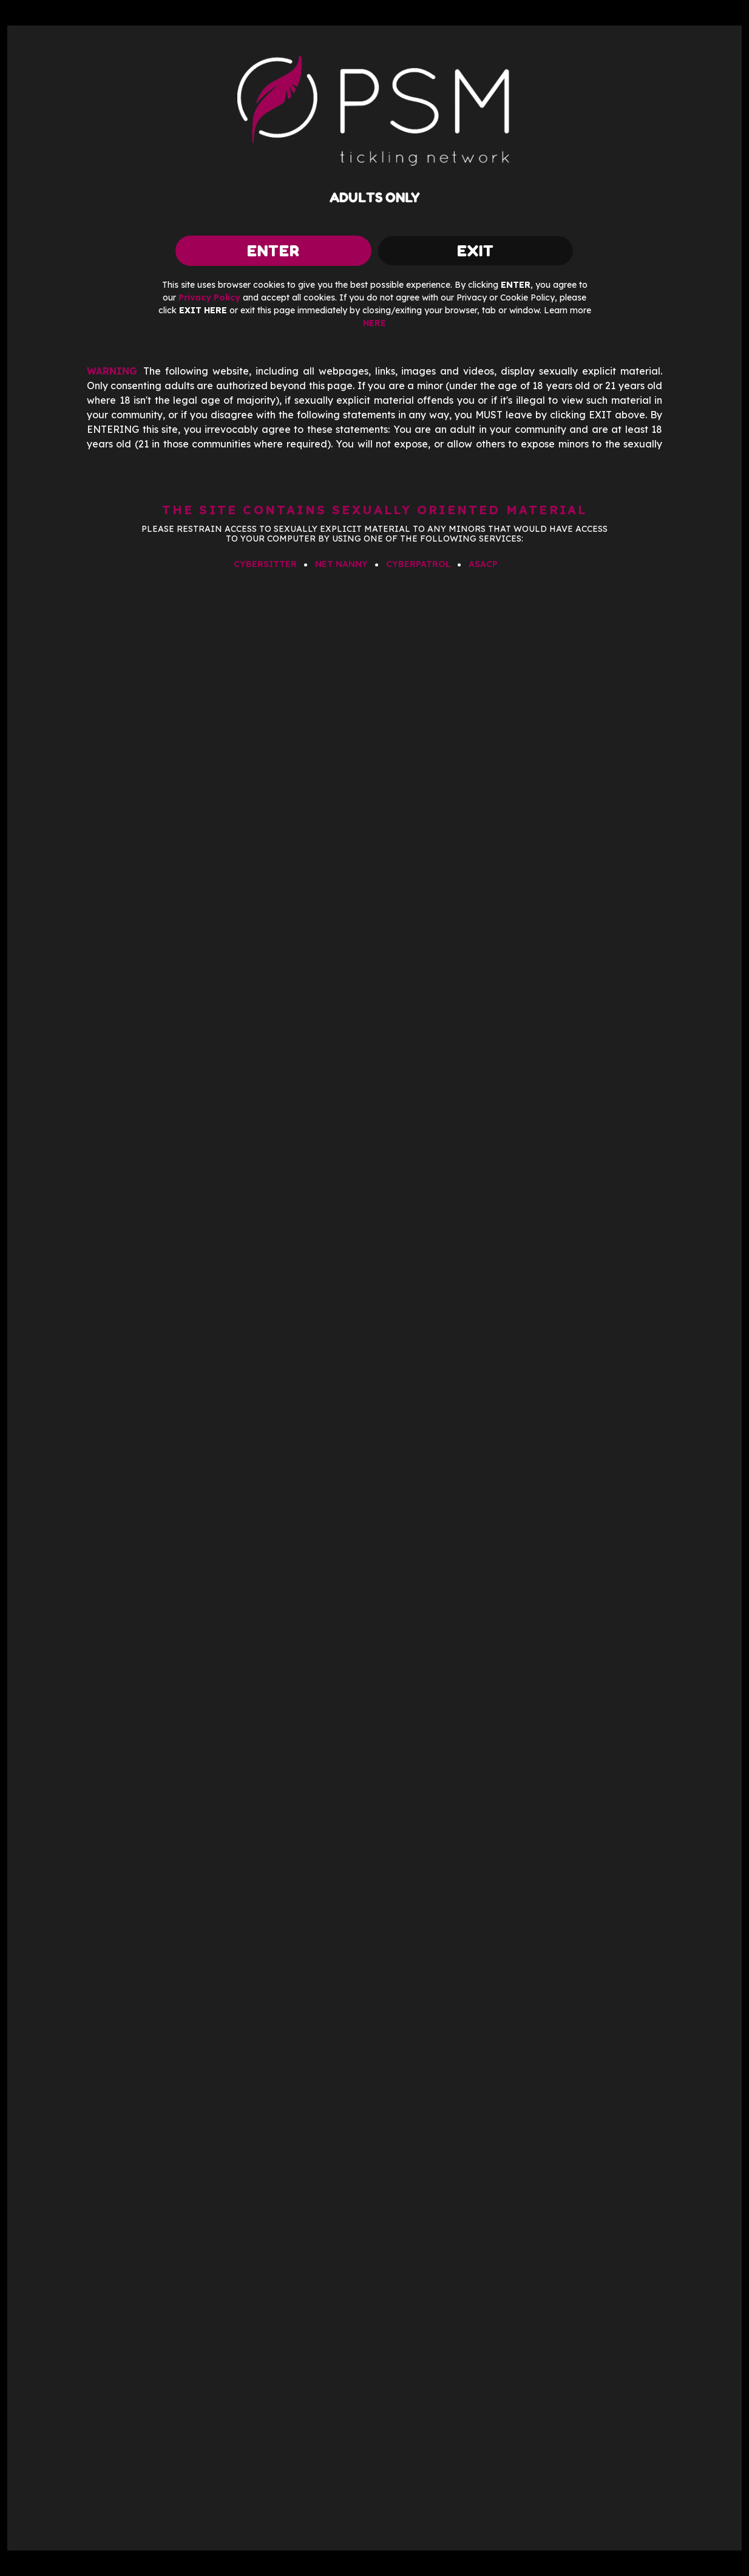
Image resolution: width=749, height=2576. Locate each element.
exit (475, 250)
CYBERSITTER (265, 564)
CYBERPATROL (418, 564)
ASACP (483, 564)
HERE (374, 323)
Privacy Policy (209, 297)
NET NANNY (341, 564)
